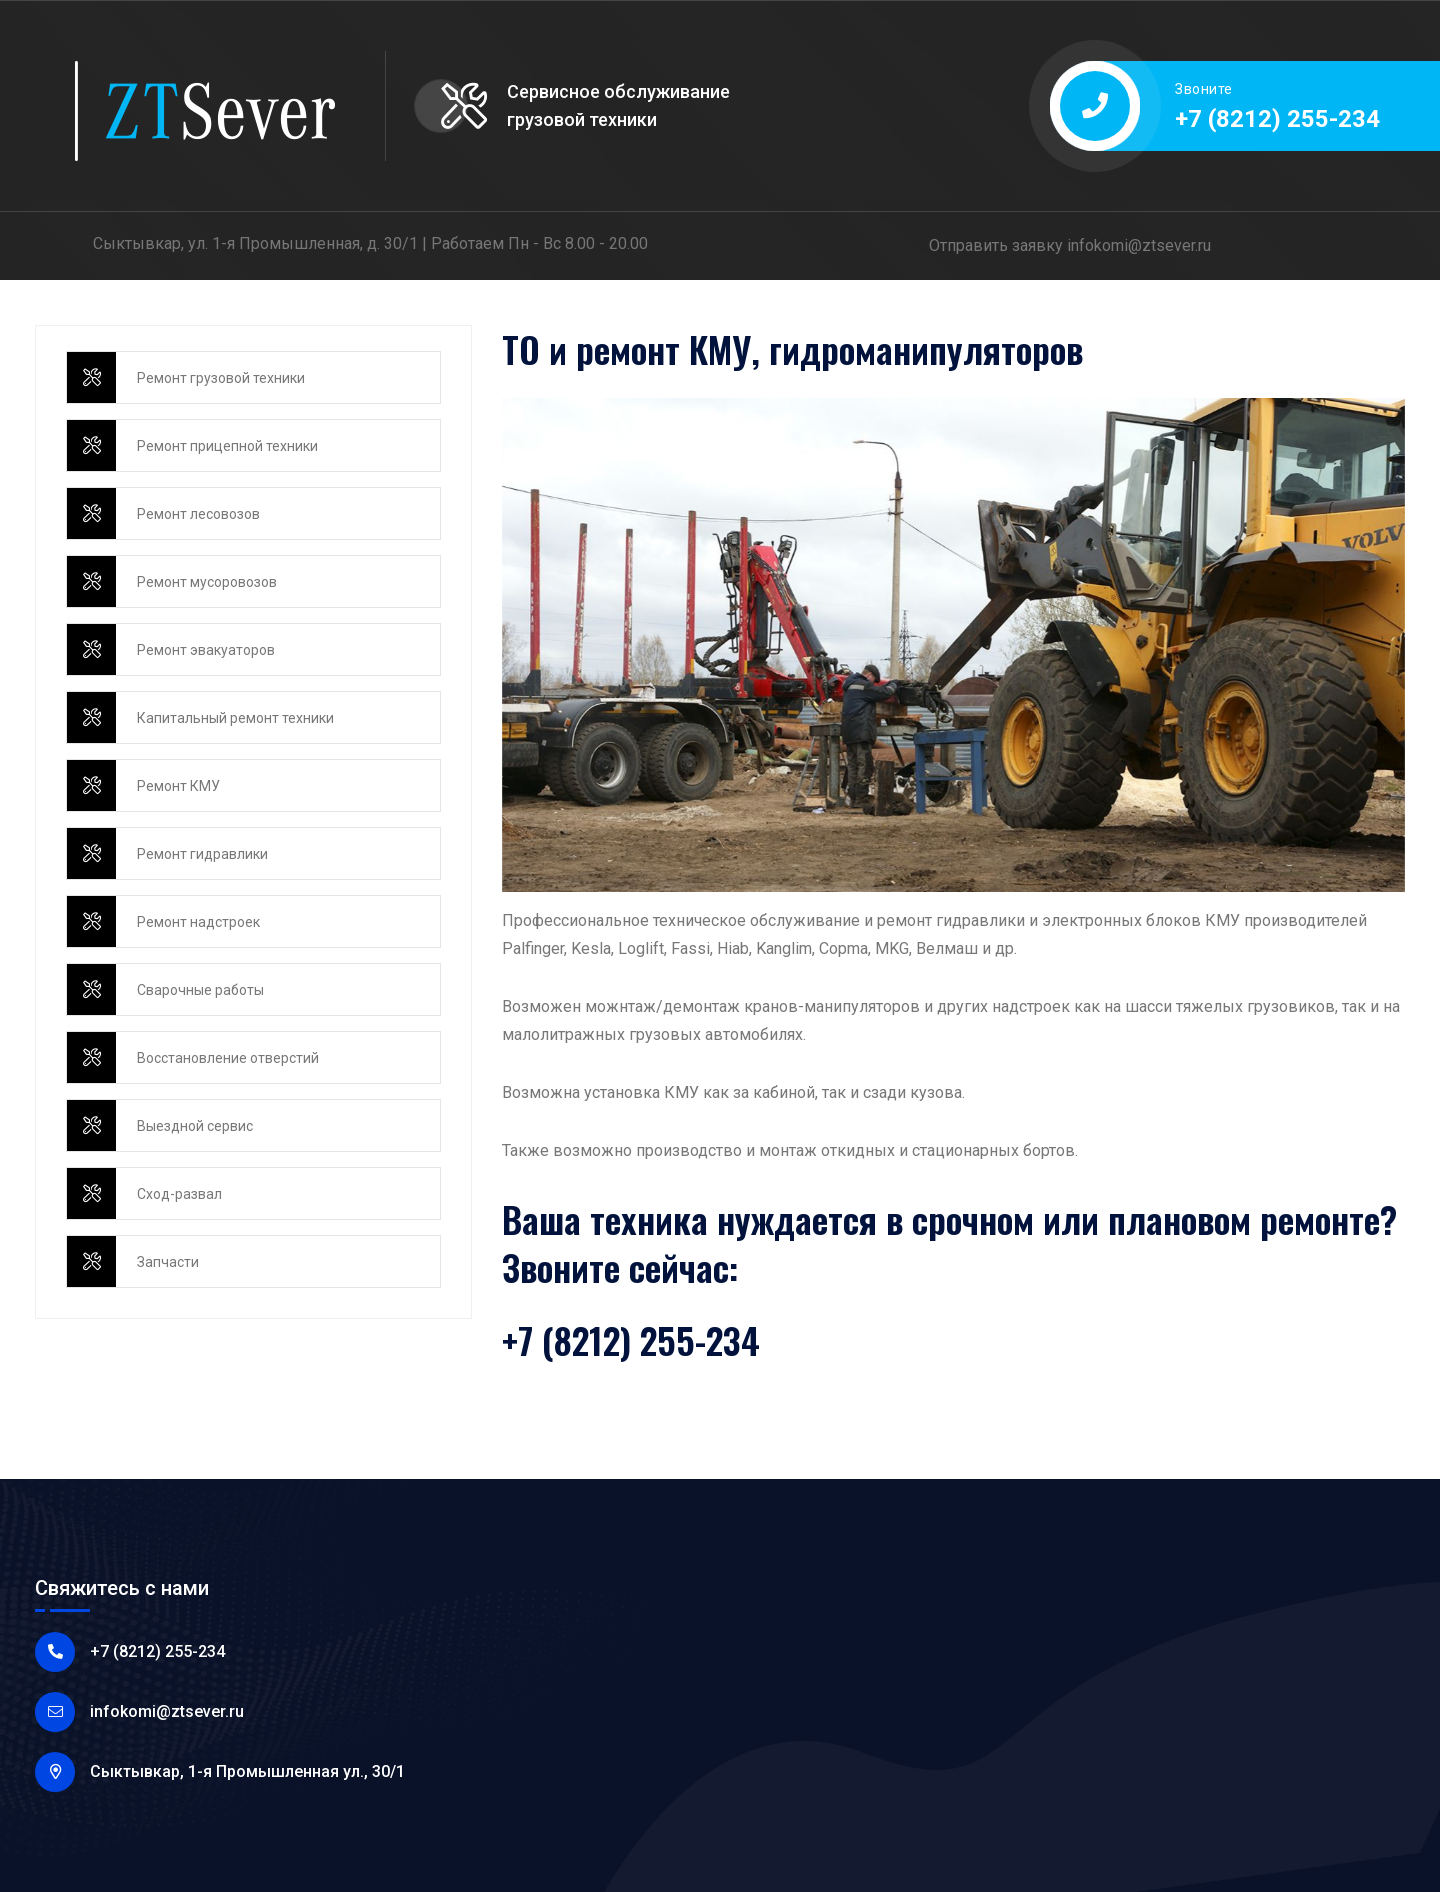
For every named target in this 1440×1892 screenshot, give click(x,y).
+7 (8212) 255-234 (1277, 119)
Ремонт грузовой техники (221, 378)
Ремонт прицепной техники (227, 446)
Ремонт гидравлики (202, 854)
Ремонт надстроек (198, 922)
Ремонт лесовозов (198, 514)
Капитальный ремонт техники (235, 718)
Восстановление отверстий (228, 1058)
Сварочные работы (200, 990)
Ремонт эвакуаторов (206, 650)
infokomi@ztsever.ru (1139, 245)
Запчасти (168, 1262)
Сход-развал (179, 1194)
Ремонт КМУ (178, 786)
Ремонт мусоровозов (207, 582)
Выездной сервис (195, 1126)
